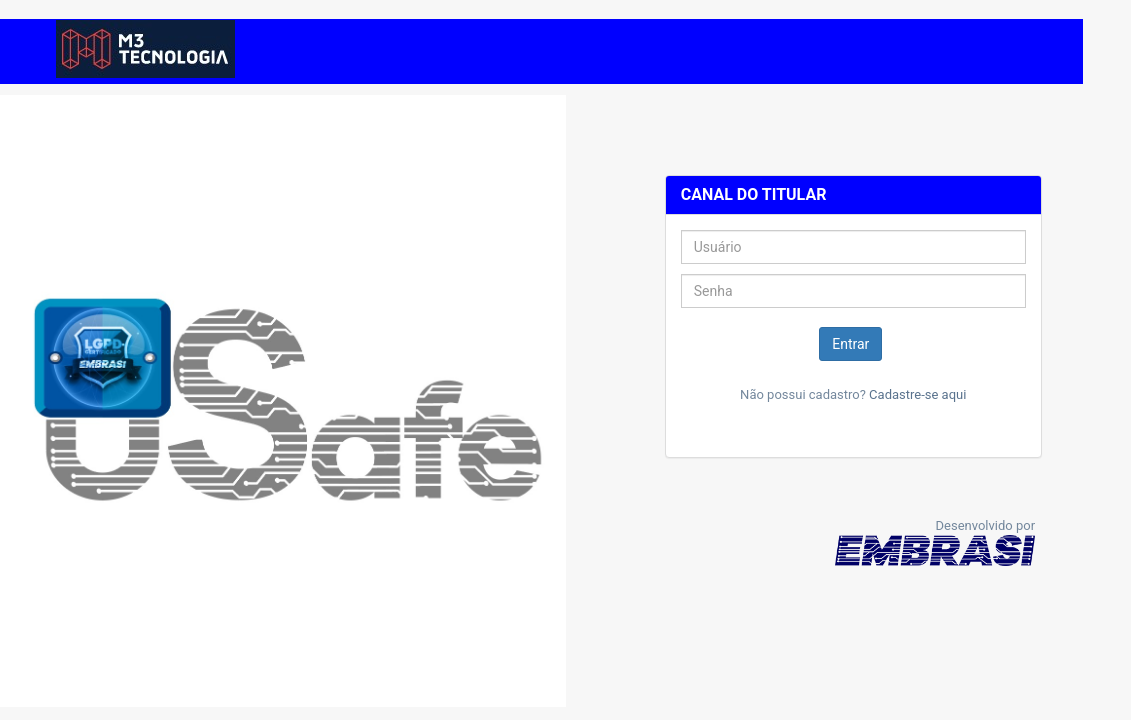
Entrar (850, 344)
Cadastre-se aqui (917, 394)
